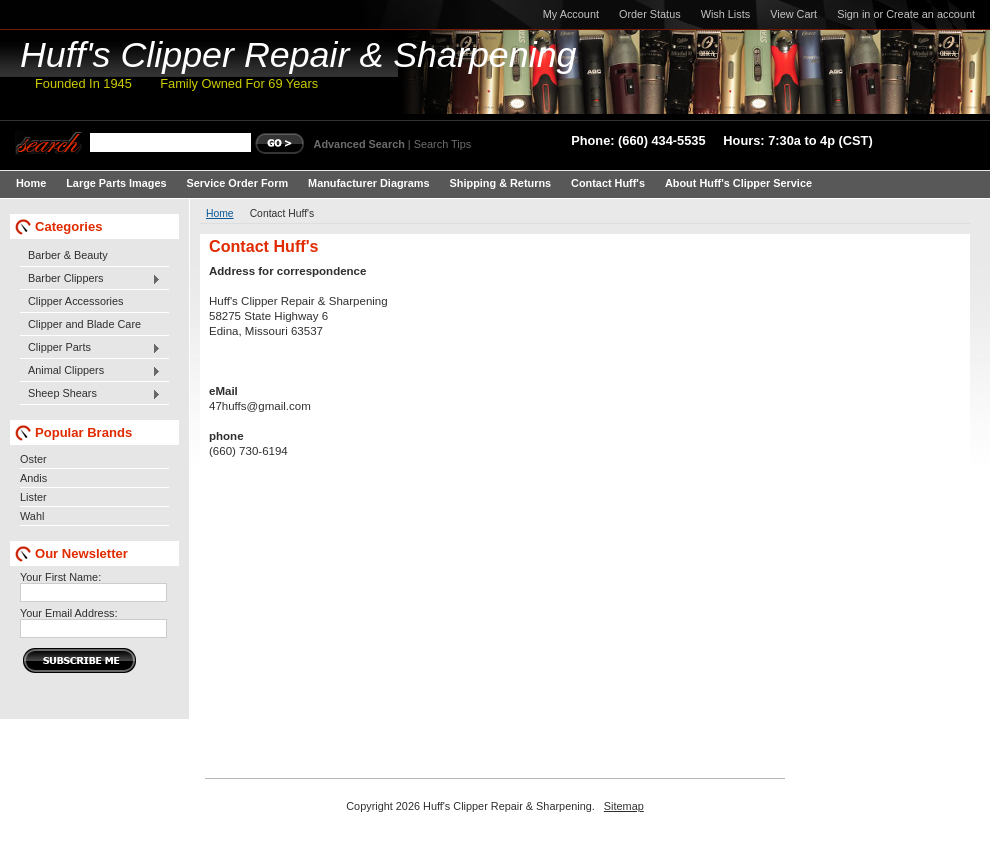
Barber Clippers (90, 279)
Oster (33, 459)
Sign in (853, 14)
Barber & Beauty (68, 255)
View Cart (793, 14)
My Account (571, 14)
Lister (33, 497)
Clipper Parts (90, 348)
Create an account (930, 14)
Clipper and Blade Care (84, 324)
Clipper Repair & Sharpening (298, 55)
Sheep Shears (90, 394)
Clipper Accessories (76, 301)
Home (220, 213)
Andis (33, 478)
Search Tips (442, 144)
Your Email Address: (69, 613)
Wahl (32, 516)
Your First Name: (60, 577)
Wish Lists (726, 14)
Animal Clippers (90, 371)
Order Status (650, 14)
